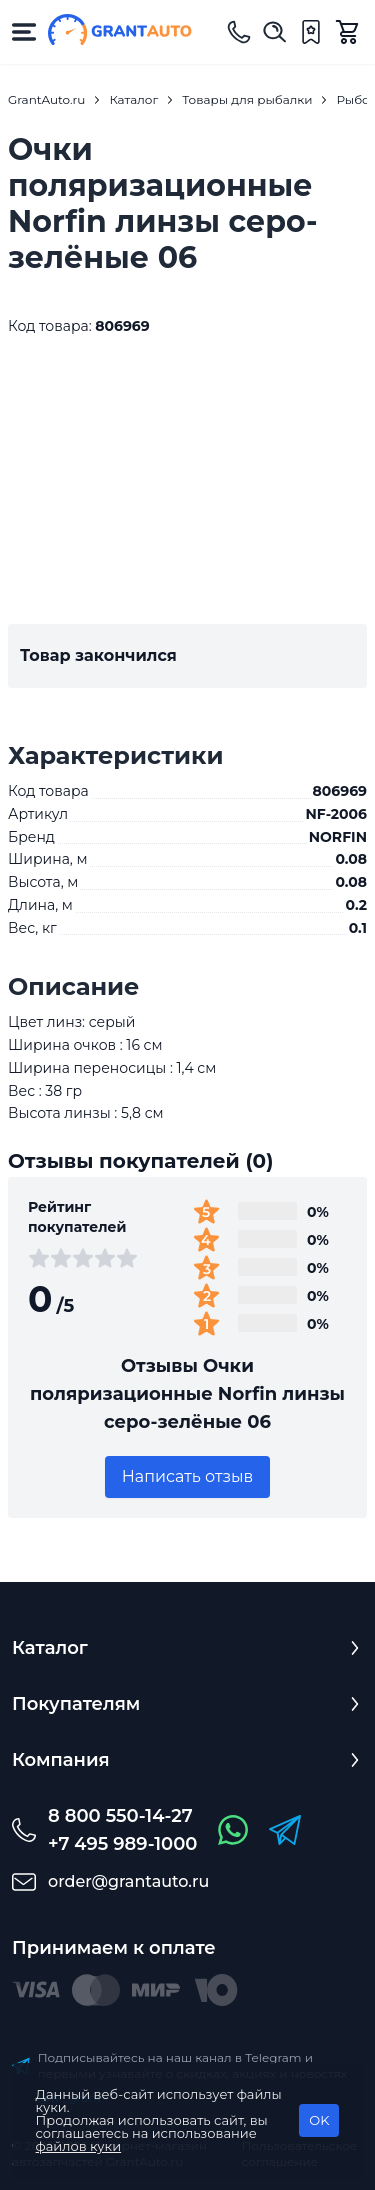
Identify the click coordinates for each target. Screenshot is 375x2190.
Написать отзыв (188, 1476)
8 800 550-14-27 (120, 1816)
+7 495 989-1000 (122, 1844)
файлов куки (79, 2146)
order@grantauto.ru (128, 1881)
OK (319, 2120)
